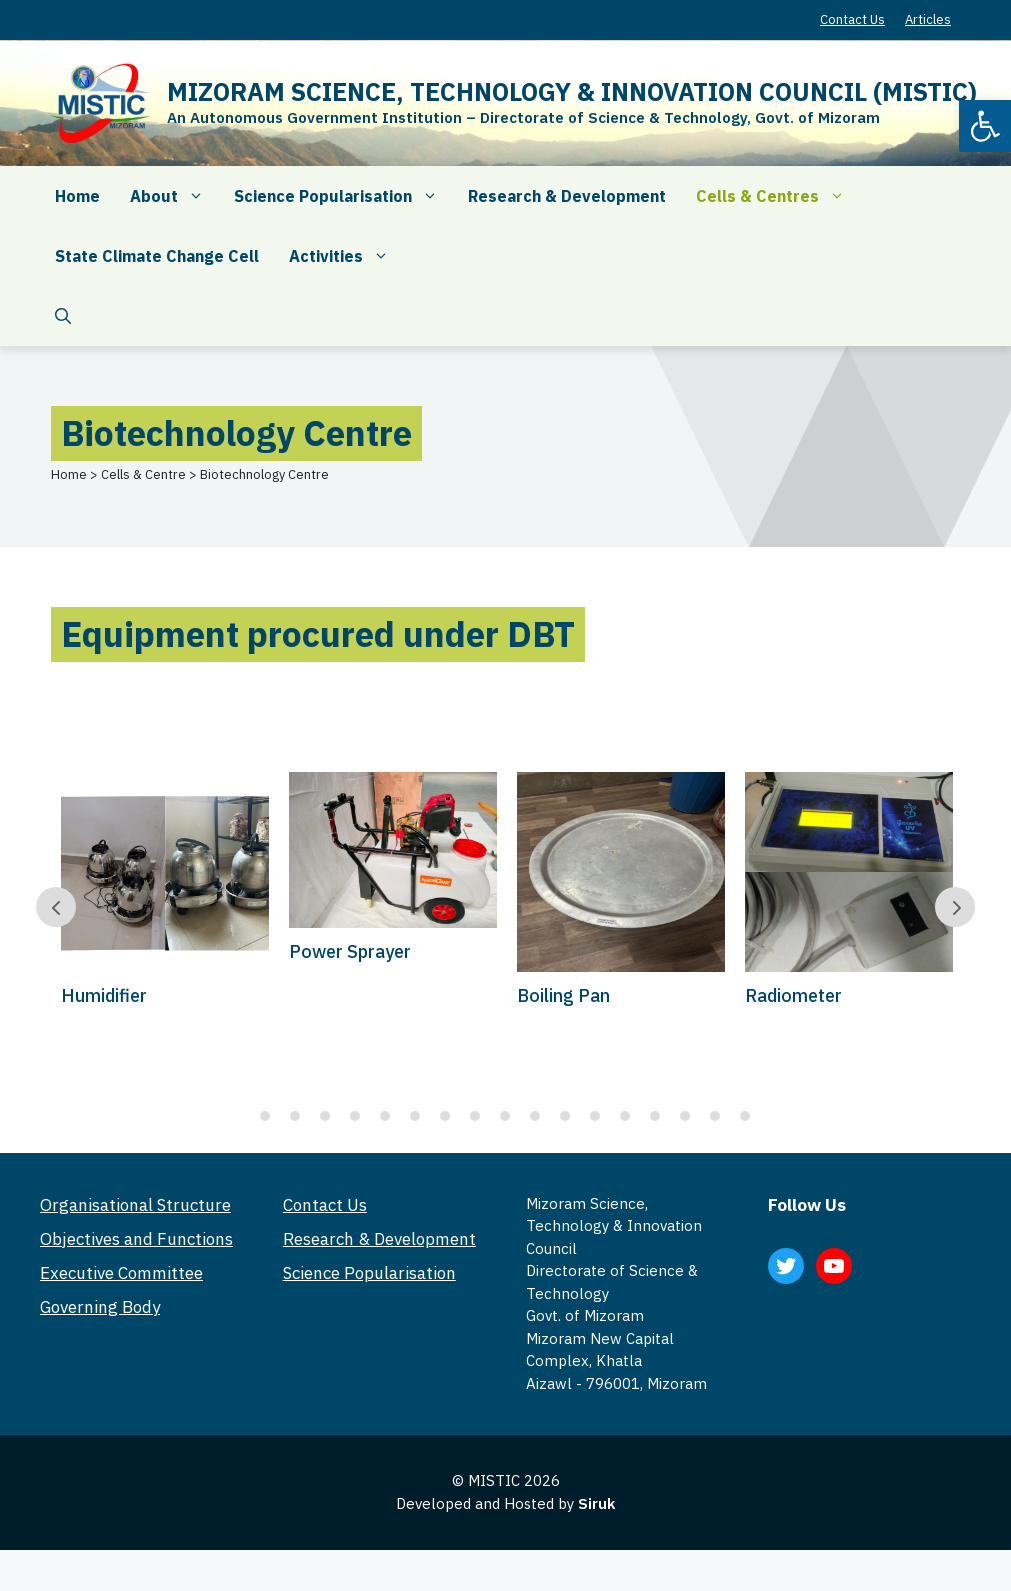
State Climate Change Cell (157, 256)
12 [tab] (595, 1116)
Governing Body (100, 1307)
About (174, 196)
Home (77, 196)
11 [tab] (565, 1116)
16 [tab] (715, 1116)
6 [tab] (415, 1116)
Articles (928, 19)
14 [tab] (655, 1116)
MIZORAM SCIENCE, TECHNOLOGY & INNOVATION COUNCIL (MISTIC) (572, 91)
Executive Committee (121, 1273)
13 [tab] (625, 1116)
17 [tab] (745, 1116)
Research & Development (567, 196)
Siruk (596, 1503)
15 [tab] (685, 1116)
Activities (346, 256)
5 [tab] (385, 1116)
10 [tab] (535, 1116)
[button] (985, 126)
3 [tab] (325, 1116)
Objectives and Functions (136, 1239)
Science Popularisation (343, 196)
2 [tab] (295, 1116)
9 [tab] (505, 1116)
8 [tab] (475, 1116)
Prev (56, 907)
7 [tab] (445, 1116)
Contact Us (852, 19)
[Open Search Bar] (63, 316)
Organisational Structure (135, 1205)
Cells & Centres (778, 196)
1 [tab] (265, 1116)
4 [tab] (355, 1116)
